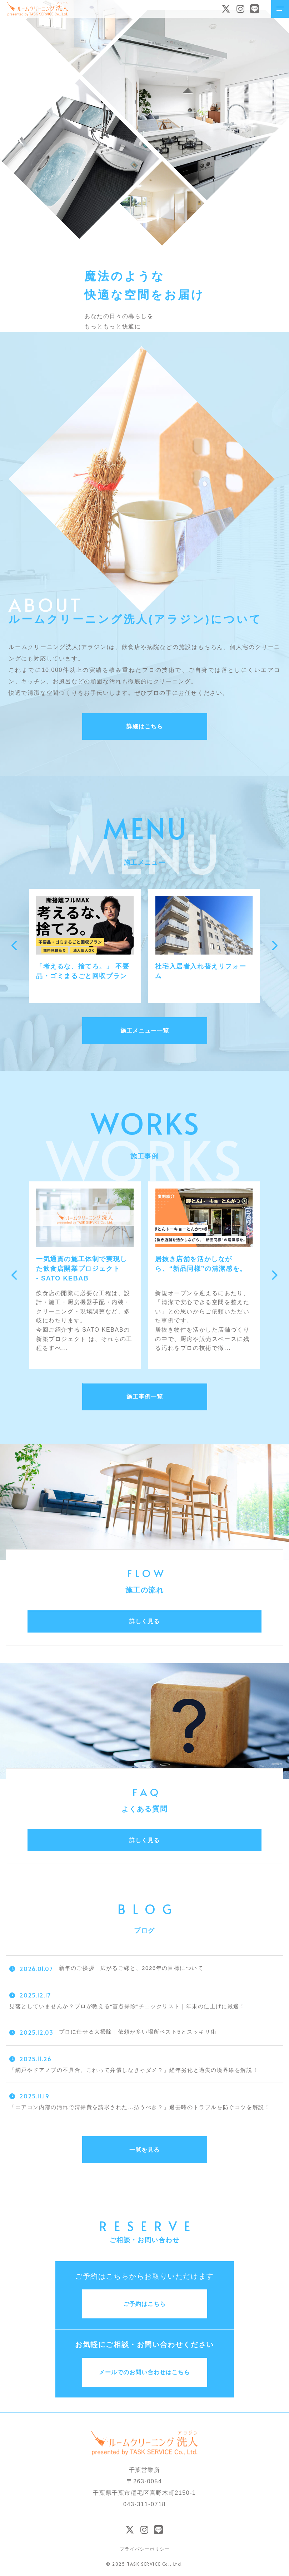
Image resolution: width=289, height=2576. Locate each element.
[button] (14, 945)
